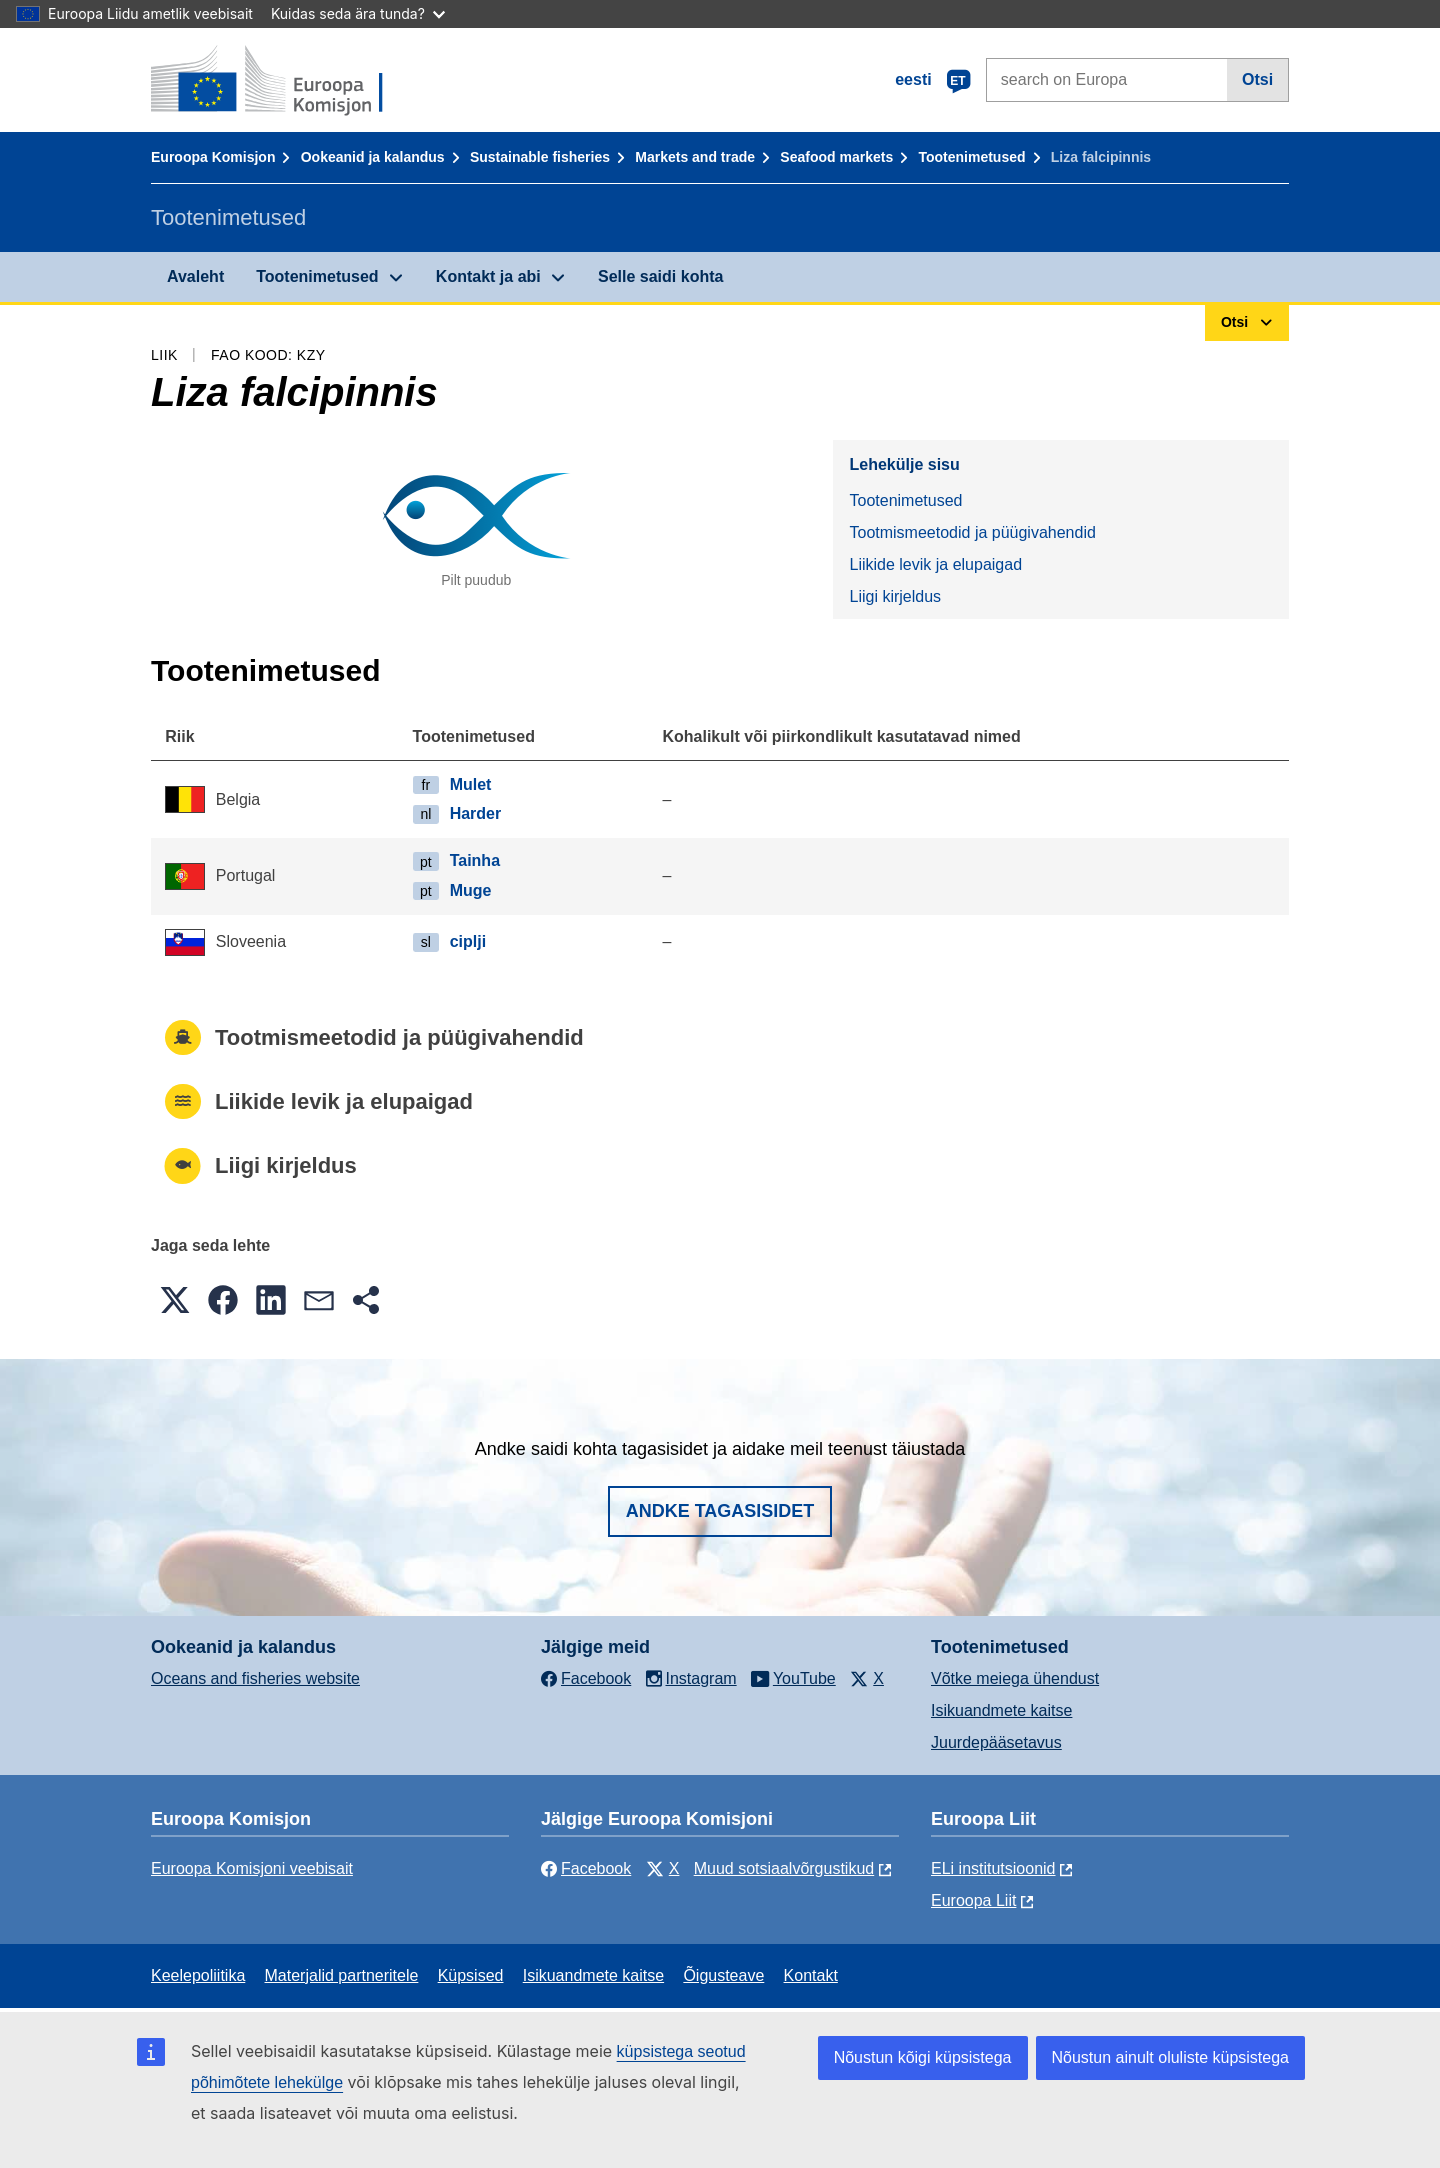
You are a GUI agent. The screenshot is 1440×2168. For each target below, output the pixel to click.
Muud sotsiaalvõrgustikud (784, 1868)
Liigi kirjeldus (895, 596)
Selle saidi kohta (660, 276)
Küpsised (471, 1975)
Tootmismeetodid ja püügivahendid (972, 532)
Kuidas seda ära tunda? (358, 13)
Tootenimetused (971, 157)
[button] (175, 1300)
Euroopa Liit (973, 1900)
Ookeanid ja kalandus (373, 157)
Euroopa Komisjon (213, 157)
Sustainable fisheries (540, 157)
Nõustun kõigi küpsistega (923, 2057)
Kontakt (811, 1975)
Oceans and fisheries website (255, 1678)
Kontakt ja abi (488, 276)
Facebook (586, 1868)
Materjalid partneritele (342, 1975)
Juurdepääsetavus (996, 1742)
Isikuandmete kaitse (1001, 1710)
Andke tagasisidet (720, 1511)
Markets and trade (695, 157)
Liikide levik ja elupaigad (935, 564)
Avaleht (195, 276)
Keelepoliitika (198, 1975)
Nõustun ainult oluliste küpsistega (1170, 2057)
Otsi (1257, 79)
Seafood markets (836, 157)
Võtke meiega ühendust (1015, 1678)
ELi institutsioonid (993, 1868)
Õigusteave (723, 1975)
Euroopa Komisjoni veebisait (252, 1868)
